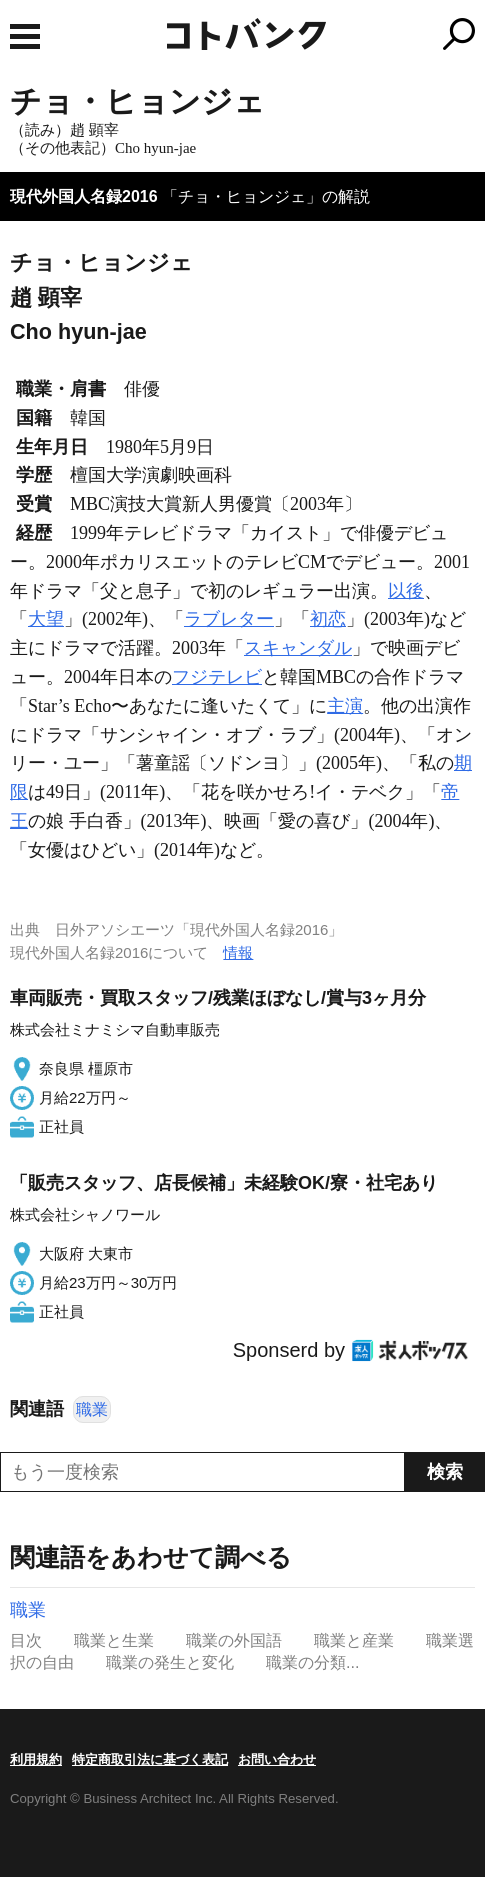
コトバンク (326, 34)
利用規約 (36, 1759)
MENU (25, 36)
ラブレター (229, 619)
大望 (46, 619)
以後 (406, 591)
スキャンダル (298, 648)
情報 (238, 952)
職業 (92, 1409)
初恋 (328, 619)
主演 (345, 706)
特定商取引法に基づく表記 (150, 1759)
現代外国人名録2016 (84, 196)
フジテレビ (217, 677)
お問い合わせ (277, 1759)
